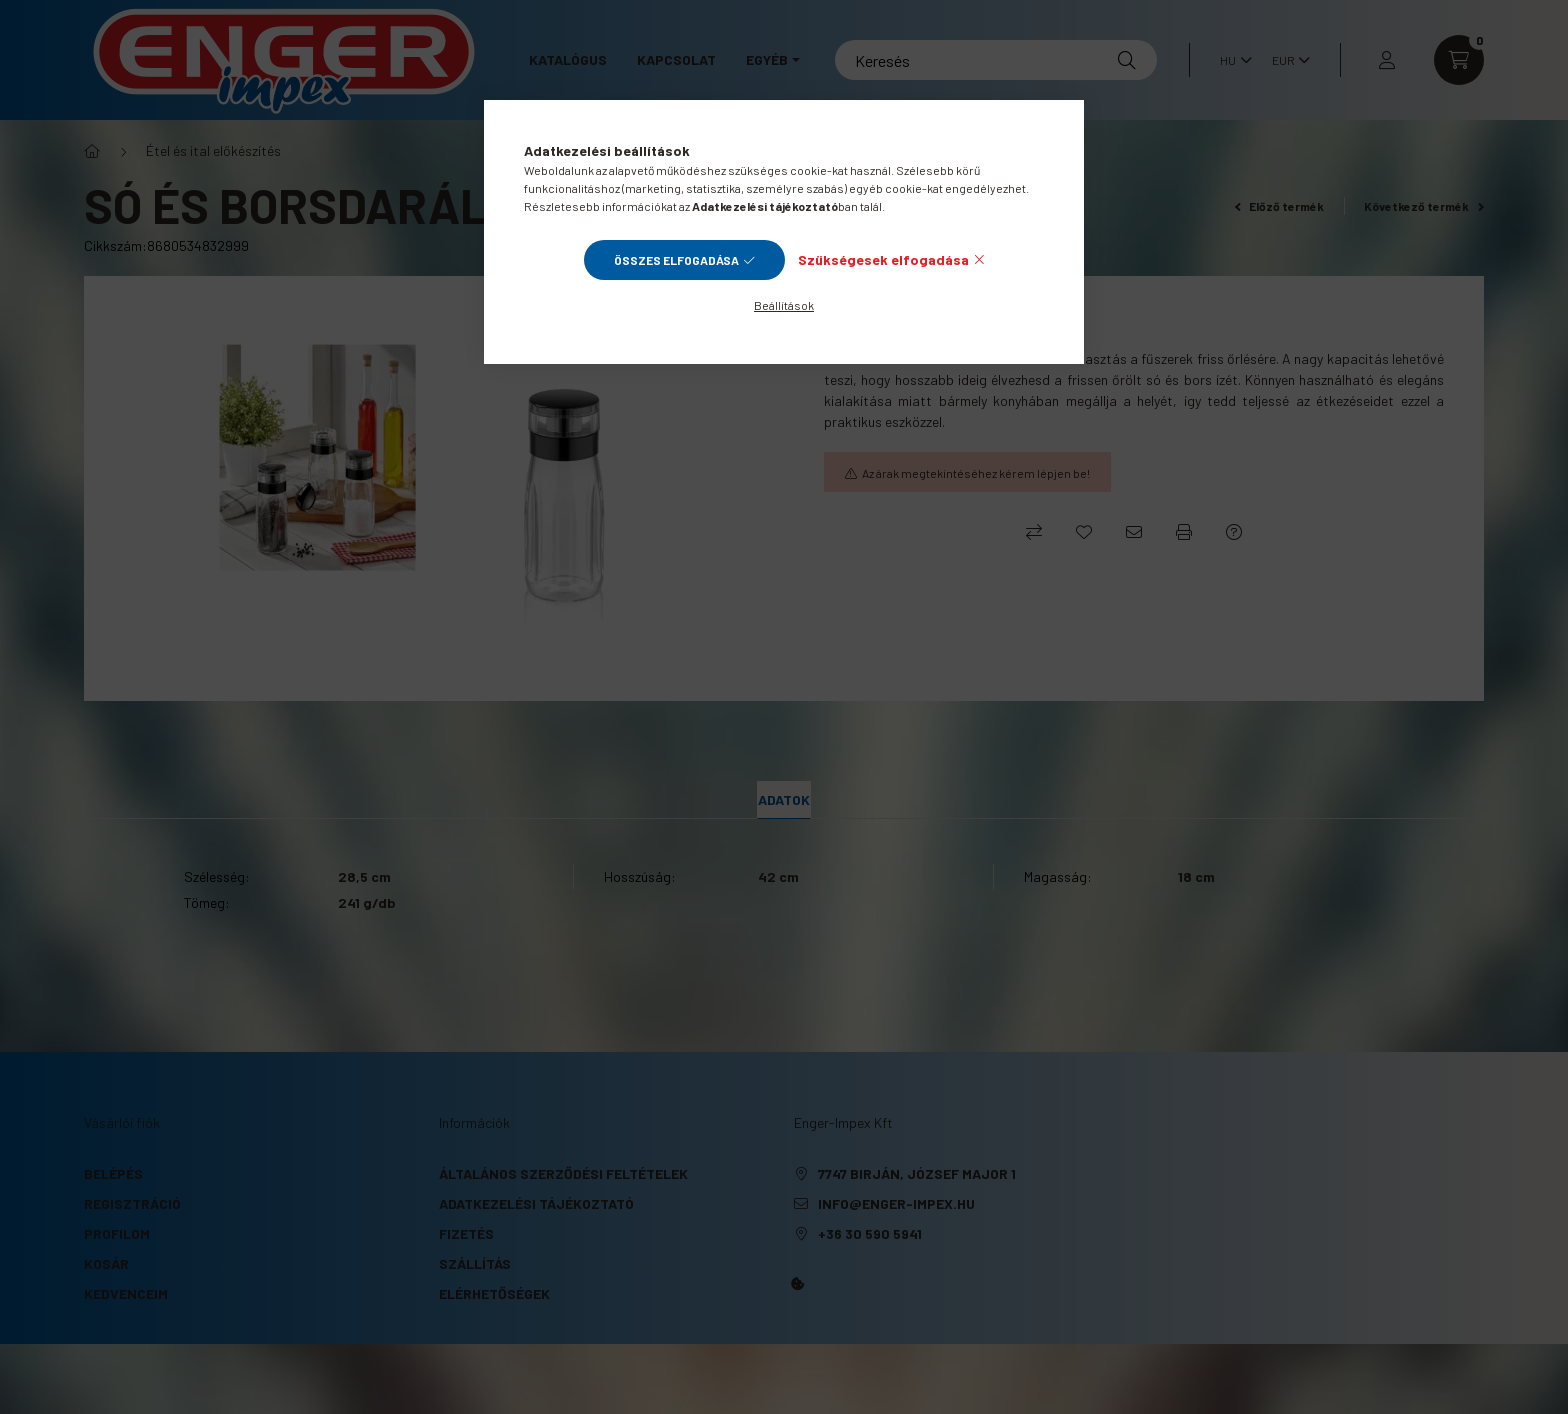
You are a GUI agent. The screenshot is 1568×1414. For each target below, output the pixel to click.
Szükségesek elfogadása (883, 259)
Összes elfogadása (676, 260)
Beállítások (784, 305)
